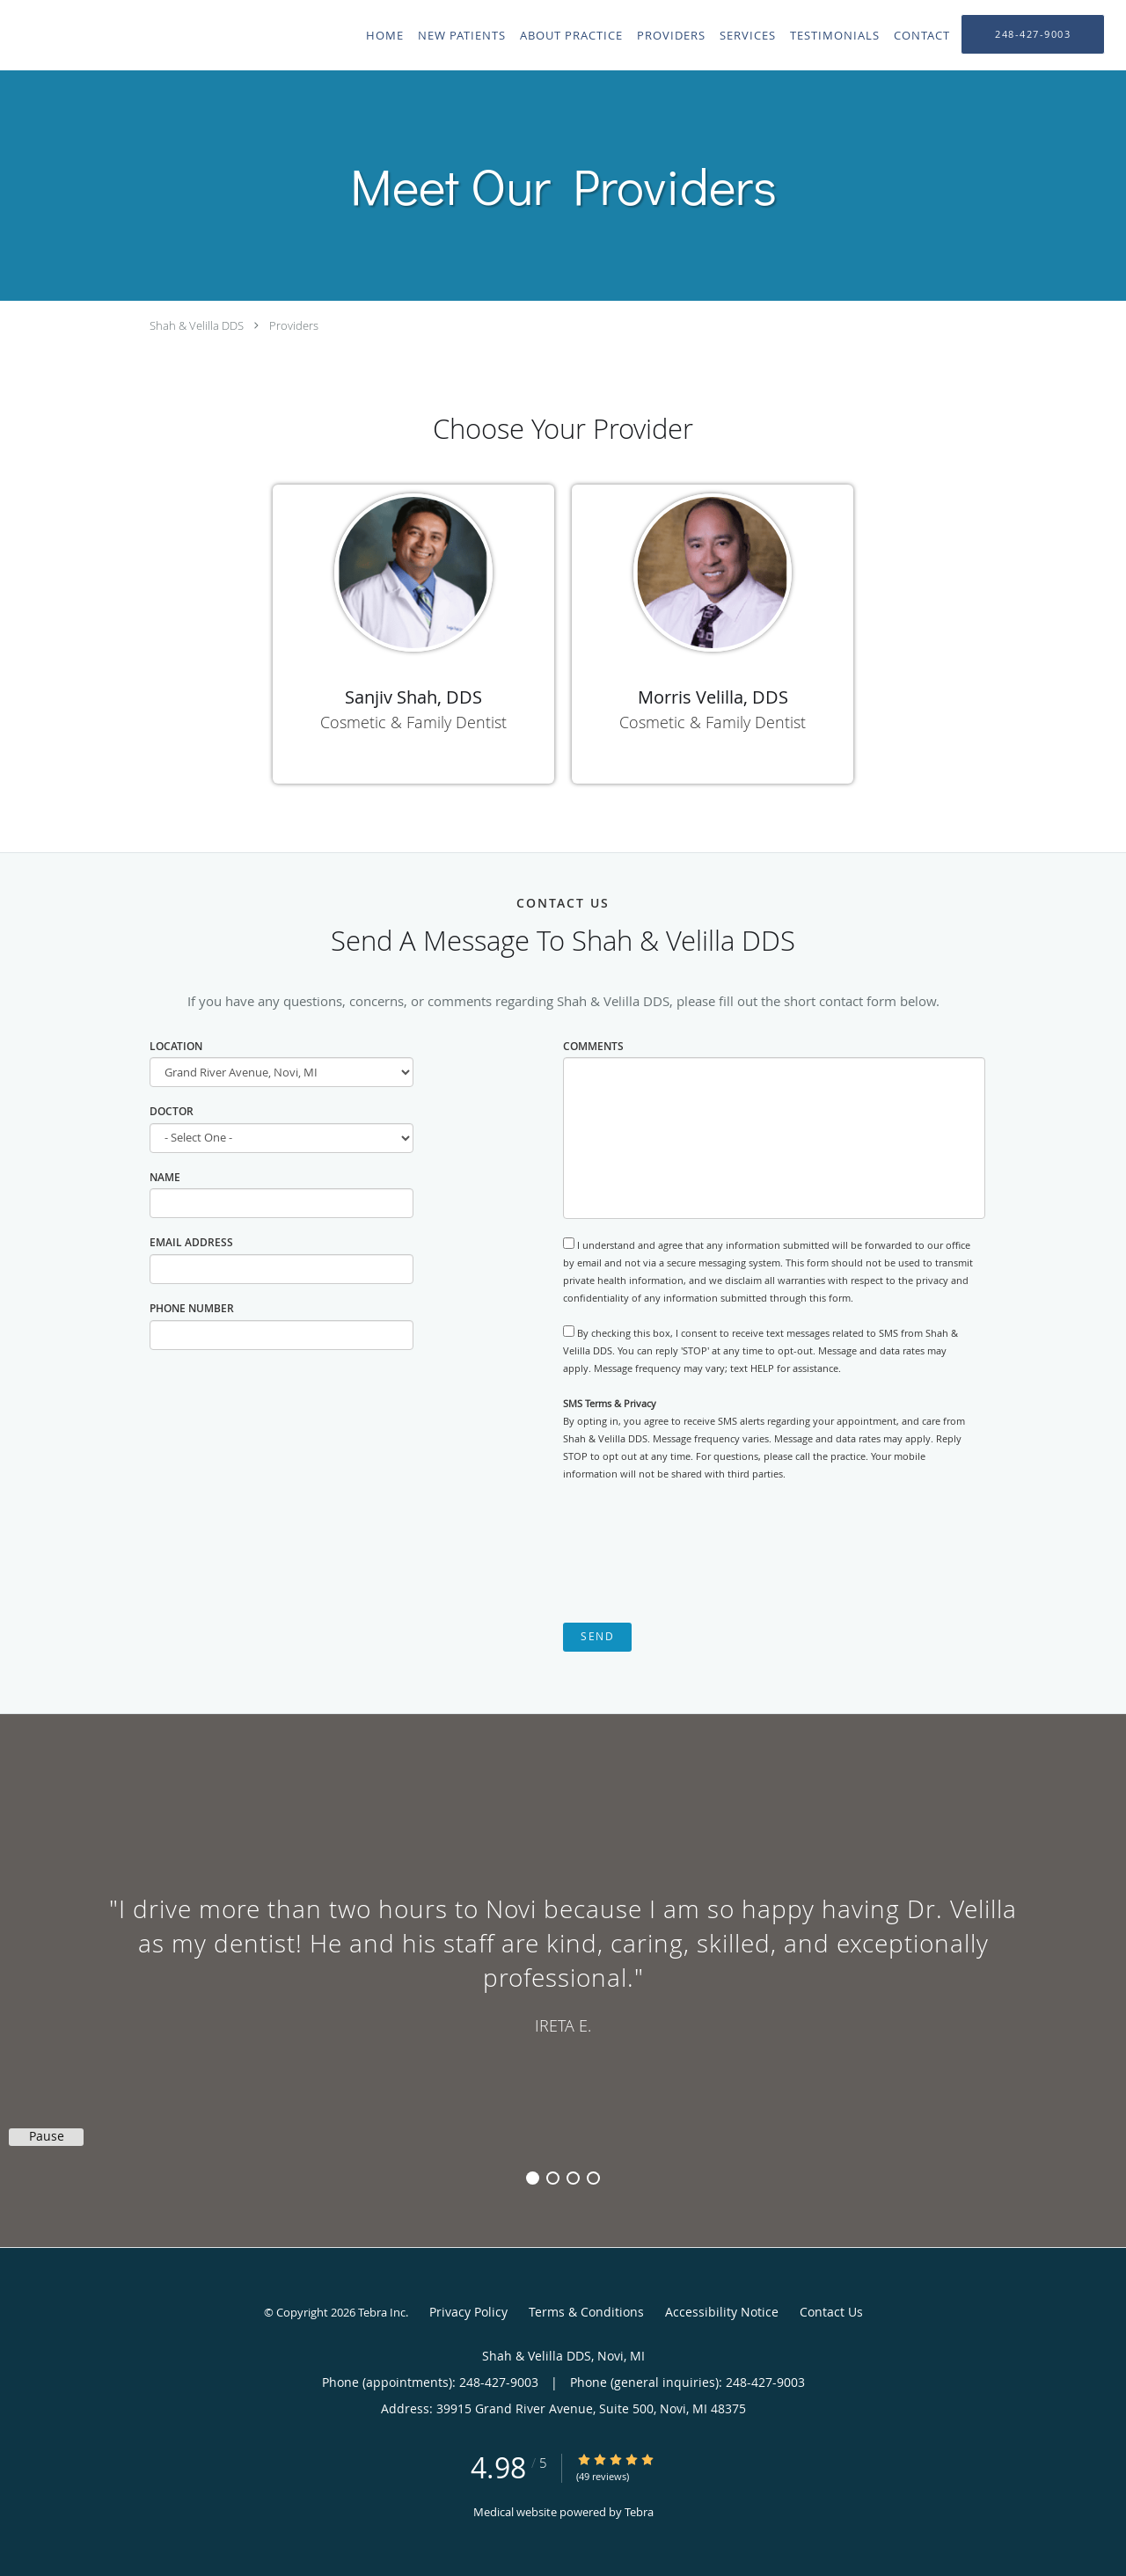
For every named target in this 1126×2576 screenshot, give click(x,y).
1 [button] (532, 2178)
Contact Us (831, 2311)
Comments (593, 1046)
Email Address (191, 1242)
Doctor (172, 1111)
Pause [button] (46, 2136)
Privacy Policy (468, 2311)
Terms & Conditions (586, 2311)
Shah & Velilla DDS (197, 325)
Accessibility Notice (722, 2311)
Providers (293, 325)
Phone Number (192, 1308)
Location (176, 1046)
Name (165, 1177)
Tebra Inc (382, 2312)
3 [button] (573, 2178)
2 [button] (553, 2178)
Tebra (639, 2512)
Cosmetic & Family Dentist (413, 722)
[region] (563, 1963)
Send (597, 1636)
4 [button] (593, 2178)
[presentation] (696, 1553)
